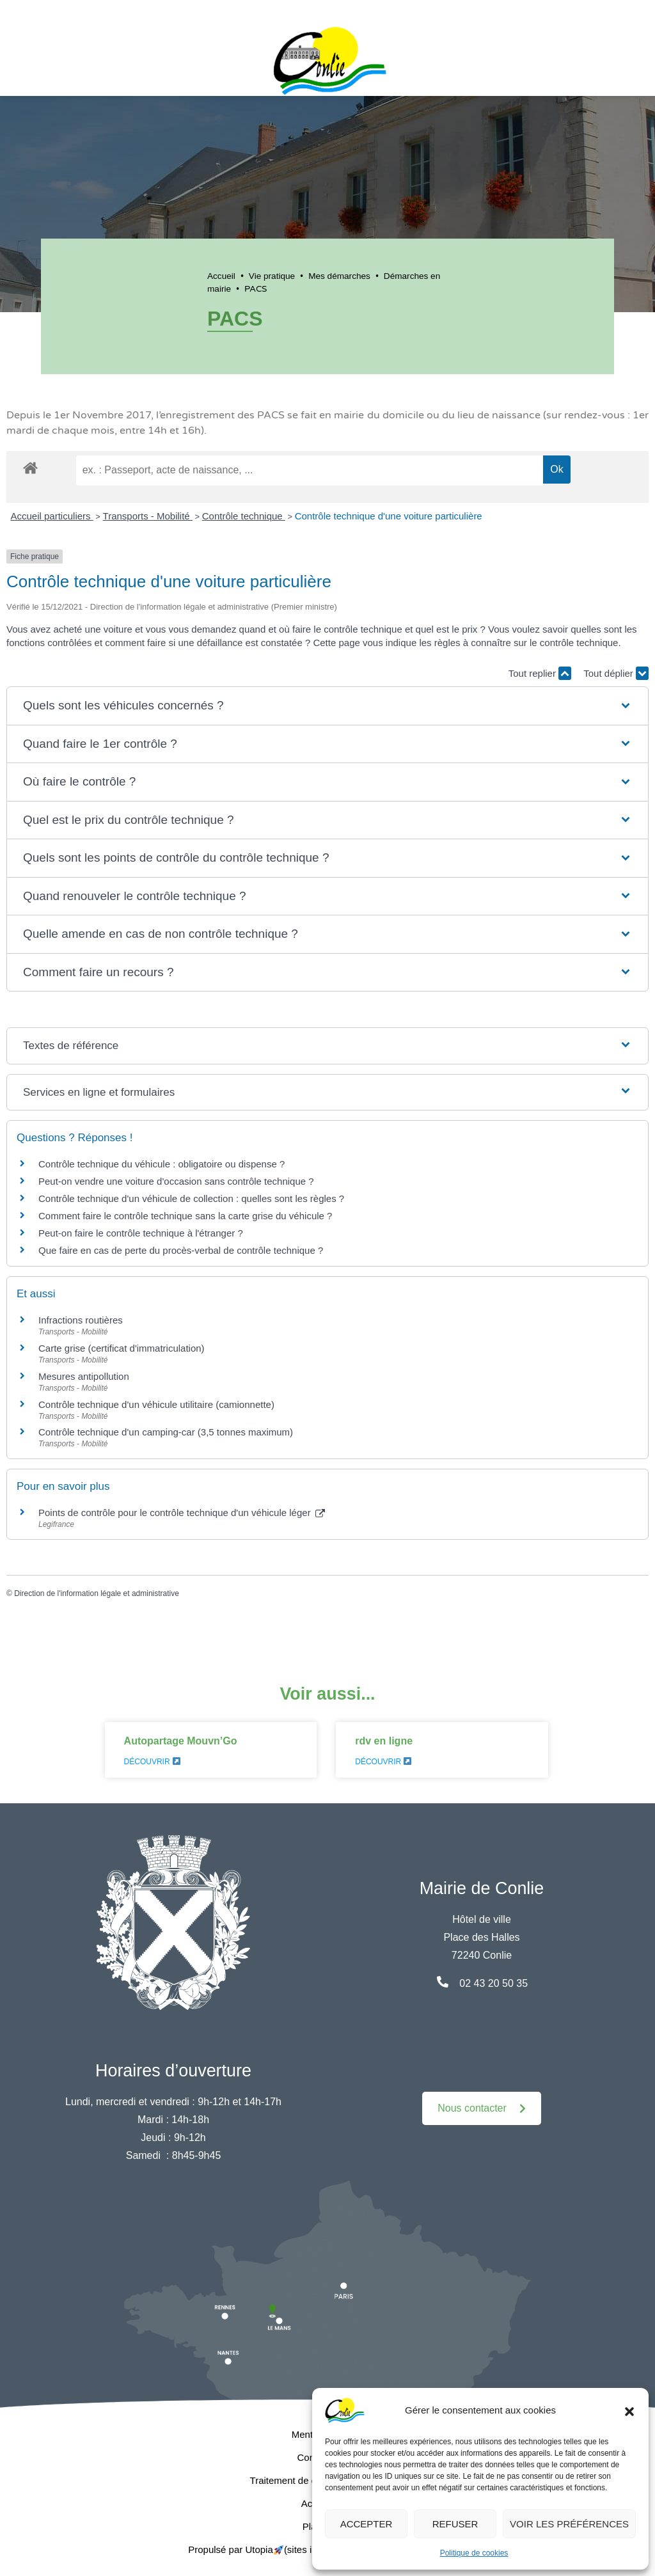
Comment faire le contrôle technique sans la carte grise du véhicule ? (185, 1215)
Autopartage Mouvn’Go (180, 1740)
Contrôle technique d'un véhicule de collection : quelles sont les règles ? (191, 1198)
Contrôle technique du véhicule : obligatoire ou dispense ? (161, 1163)
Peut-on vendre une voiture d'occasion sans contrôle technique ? (176, 1181)
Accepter (366, 2523)
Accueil (221, 276)
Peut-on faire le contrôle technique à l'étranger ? (140, 1233)
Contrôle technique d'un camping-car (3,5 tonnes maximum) (165, 1431)
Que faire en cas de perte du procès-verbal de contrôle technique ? (180, 1250)
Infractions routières (80, 1320)
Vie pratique (272, 276)
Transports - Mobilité (148, 515)
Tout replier (540, 673)
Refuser (455, 2523)
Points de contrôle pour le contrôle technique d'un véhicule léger (181, 1512)
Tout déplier (616, 673)
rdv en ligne (384, 1740)
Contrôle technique (243, 515)
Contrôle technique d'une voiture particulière (388, 515)
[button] (629, 2410)
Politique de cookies (474, 2552)
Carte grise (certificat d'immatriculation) (121, 1348)
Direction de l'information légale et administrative (96, 1593)
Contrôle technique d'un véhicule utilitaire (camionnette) (156, 1404)
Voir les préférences (569, 2523)
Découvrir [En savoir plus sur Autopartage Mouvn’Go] (152, 1761)
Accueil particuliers (52, 515)
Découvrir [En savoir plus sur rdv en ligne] (383, 1761)
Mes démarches (339, 276)
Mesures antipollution (83, 1376)
